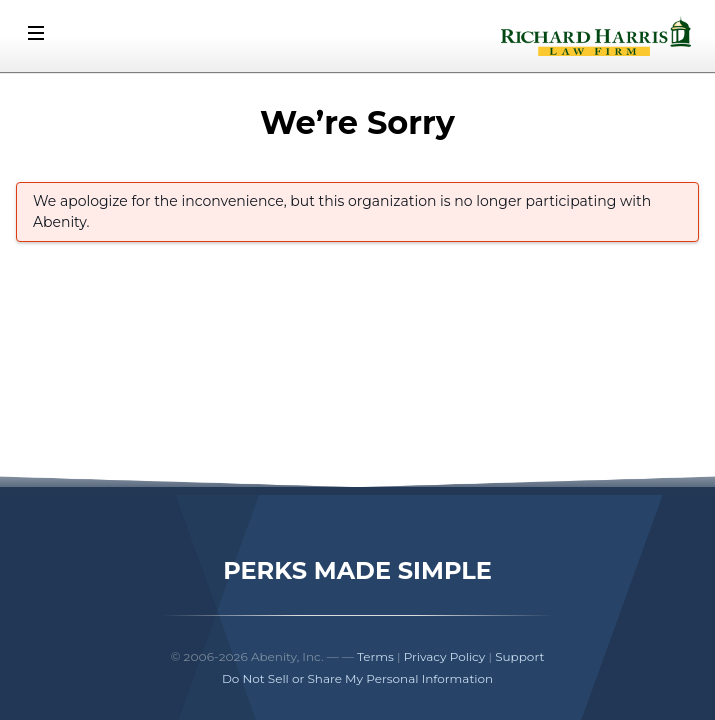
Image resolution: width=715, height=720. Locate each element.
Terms (375, 656)
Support (519, 656)
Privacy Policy (445, 656)
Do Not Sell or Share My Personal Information (357, 678)
